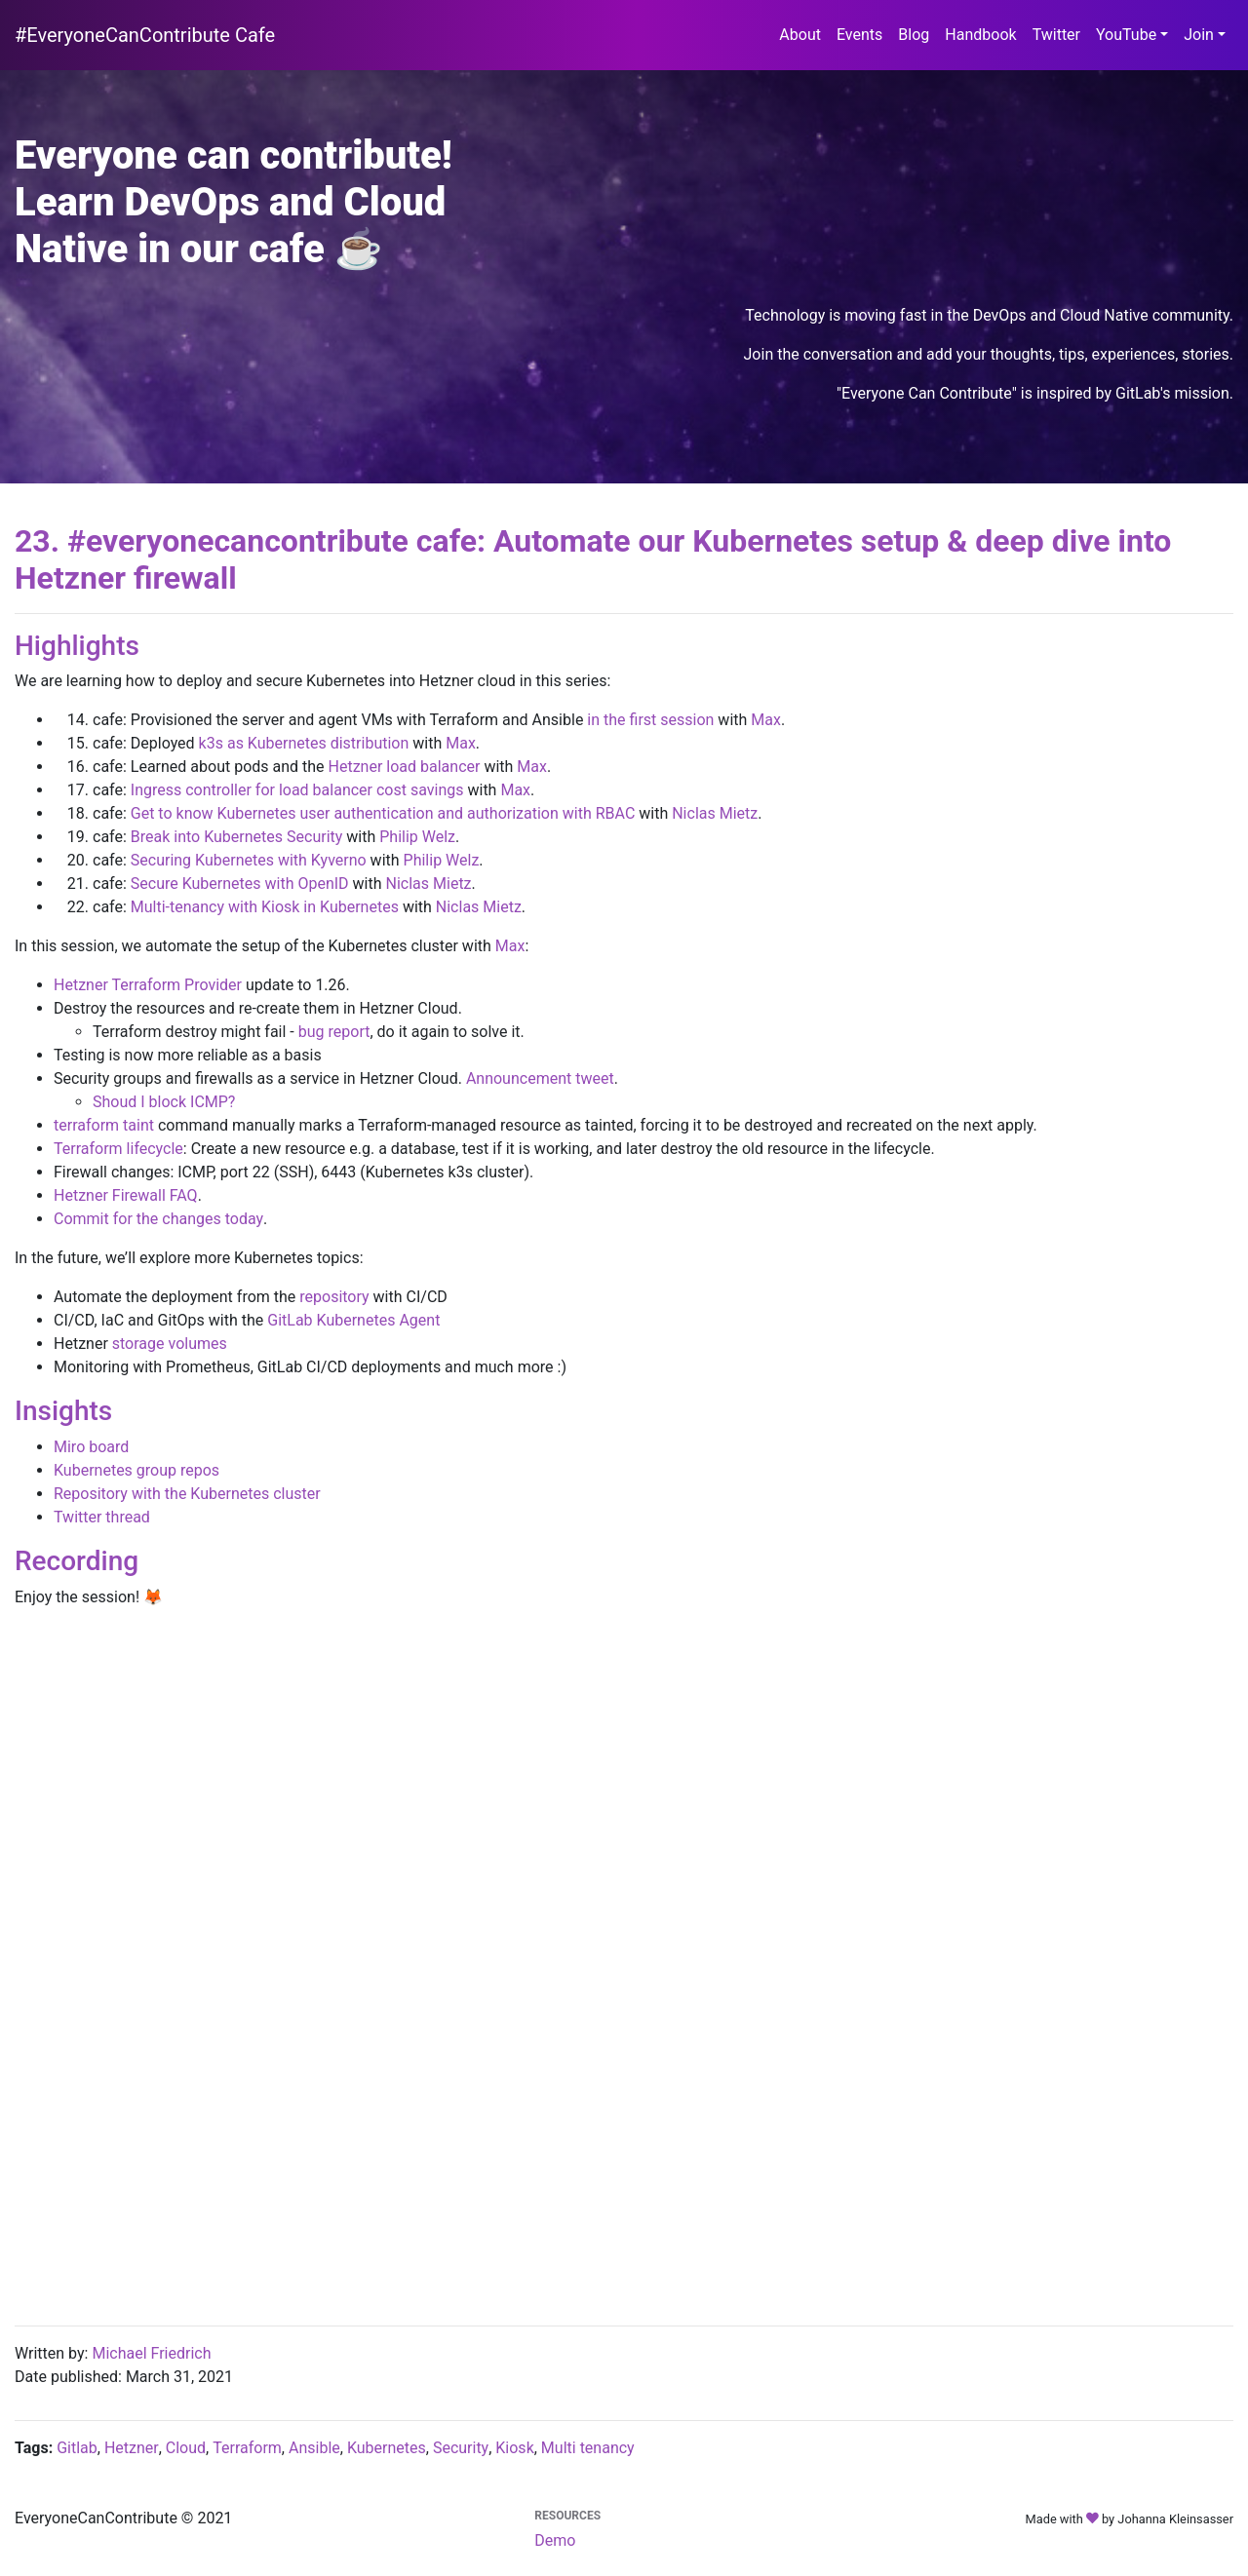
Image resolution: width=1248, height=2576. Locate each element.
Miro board (91, 1447)
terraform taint (104, 1125)
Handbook (984, 33)
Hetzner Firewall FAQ (126, 1195)
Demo (554, 2540)
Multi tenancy (588, 2448)
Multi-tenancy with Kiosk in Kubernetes (265, 907)
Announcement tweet (540, 1078)
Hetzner (131, 2448)
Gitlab (77, 2448)
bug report (334, 1031)
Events (863, 33)
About (804, 33)
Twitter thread (102, 1517)
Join (1199, 34)
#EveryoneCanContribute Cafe (145, 35)
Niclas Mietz (715, 813)
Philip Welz (417, 836)
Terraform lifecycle (118, 1148)
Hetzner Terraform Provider (148, 985)
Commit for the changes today (158, 1219)
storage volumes (169, 1343)
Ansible (314, 2448)
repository (334, 1297)
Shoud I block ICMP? (164, 1102)
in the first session (650, 720)
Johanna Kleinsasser (1175, 2519)
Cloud (186, 2448)
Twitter (1060, 33)
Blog (917, 33)
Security (460, 2448)
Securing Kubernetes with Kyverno (249, 860)
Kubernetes (386, 2448)
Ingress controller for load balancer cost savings (297, 790)
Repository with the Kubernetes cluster (187, 1493)
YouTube (1126, 34)
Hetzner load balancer (405, 766)
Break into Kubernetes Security (237, 836)
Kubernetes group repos (136, 1470)
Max (766, 720)
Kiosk (514, 2448)
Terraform (247, 2448)
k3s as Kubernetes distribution (304, 743)
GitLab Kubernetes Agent (353, 1320)
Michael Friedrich (151, 2353)
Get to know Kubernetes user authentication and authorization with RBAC (383, 813)
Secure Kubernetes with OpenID (240, 883)
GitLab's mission (1172, 393)
